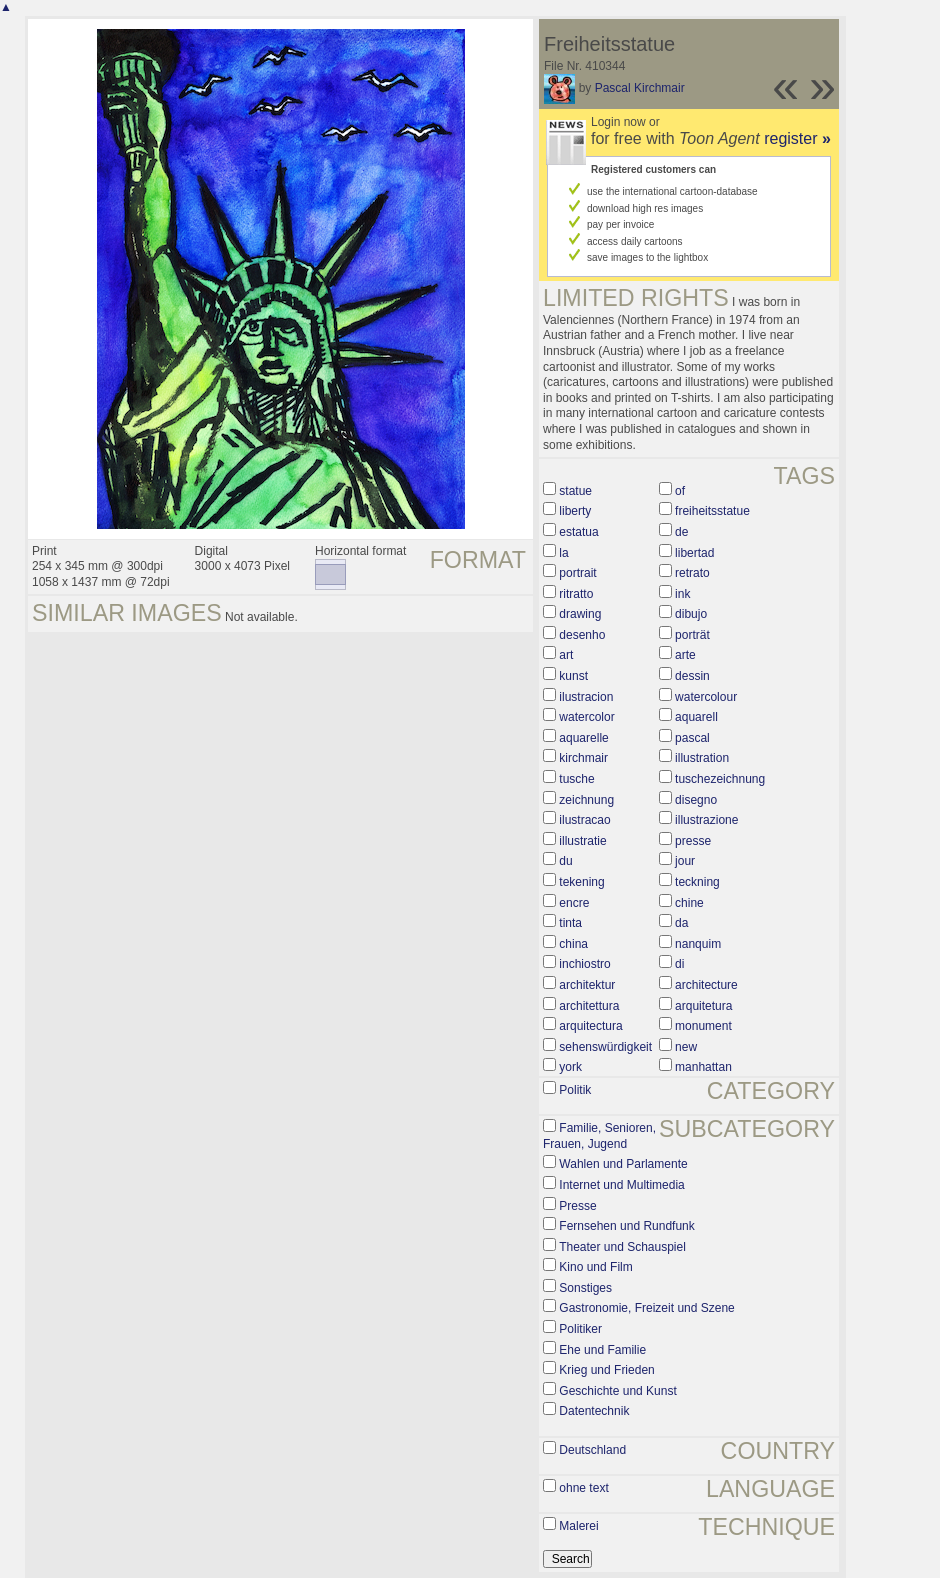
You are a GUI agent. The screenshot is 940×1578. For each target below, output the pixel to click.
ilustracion (586, 697)
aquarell (696, 717)
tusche (576, 779)
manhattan (703, 1067)
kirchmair (583, 758)
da (681, 923)
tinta (570, 923)
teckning (697, 882)
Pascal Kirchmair (640, 88)
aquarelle (583, 738)
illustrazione (706, 820)
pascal (692, 738)
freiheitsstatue (712, 511)
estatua (578, 532)
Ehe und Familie (602, 1350)
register (797, 138)
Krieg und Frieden (606, 1370)
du (565, 861)
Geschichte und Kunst (617, 1391)
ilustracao (584, 820)
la (563, 553)
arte (685, 655)
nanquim (698, 944)
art (566, 655)
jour (685, 861)
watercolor (586, 717)
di (679, 964)
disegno (696, 800)
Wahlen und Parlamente (623, 1164)
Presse (577, 1206)
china (573, 944)
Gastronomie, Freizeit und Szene (646, 1308)
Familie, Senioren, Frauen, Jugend (599, 1136)
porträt (692, 635)
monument (703, 1026)
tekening (581, 882)
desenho (582, 635)
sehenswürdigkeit (605, 1047)
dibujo (691, 614)
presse (693, 841)
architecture (706, 985)
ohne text (583, 1488)
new (686, 1047)
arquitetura (703, 1006)
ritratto (576, 594)
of (680, 491)
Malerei (578, 1526)
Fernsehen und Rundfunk (626, 1226)
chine (689, 903)
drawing (580, 614)
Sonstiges (585, 1288)
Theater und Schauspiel (622, 1247)
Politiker (580, 1329)
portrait (577, 573)
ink (682, 594)
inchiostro (584, 964)
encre (574, 903)
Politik (575, 1090)
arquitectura (590, 1026)
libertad (694, 553)
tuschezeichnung (720, 779)
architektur (587, 985)
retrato (692, 573)
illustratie (582, 841)
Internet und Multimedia (621, 1185)
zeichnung (586, 800)
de (681, 532)
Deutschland (592, 1450)
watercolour (706, 697)
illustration (702, 758)
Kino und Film (595, 1267)
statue (575, 491)
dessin (692, 676)
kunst (573, 676)
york (570, 1067)
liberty (575, 511)
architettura (589, 1006)
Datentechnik (594, 1411)
